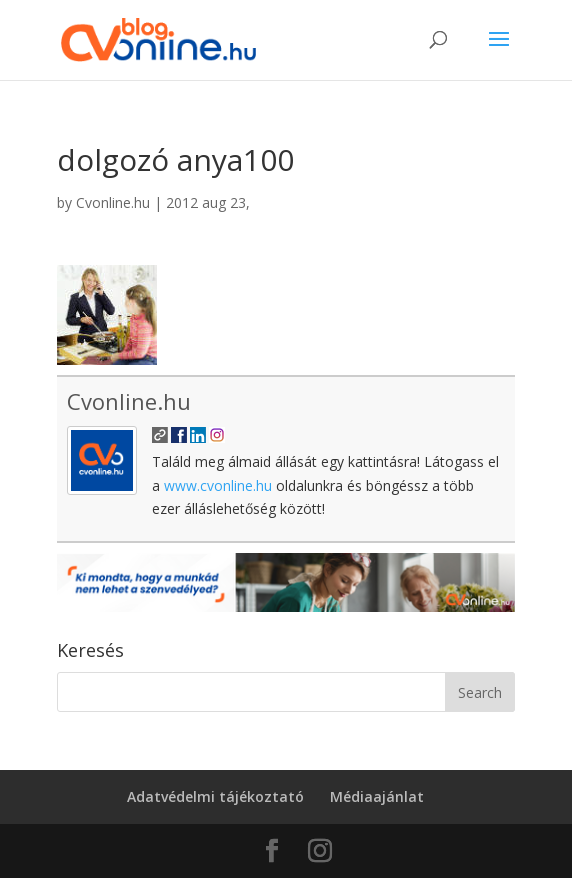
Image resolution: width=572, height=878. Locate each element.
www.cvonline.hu (218, 485)
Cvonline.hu (113, 202)
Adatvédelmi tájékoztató (215, 796)
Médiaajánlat (377, 796)
